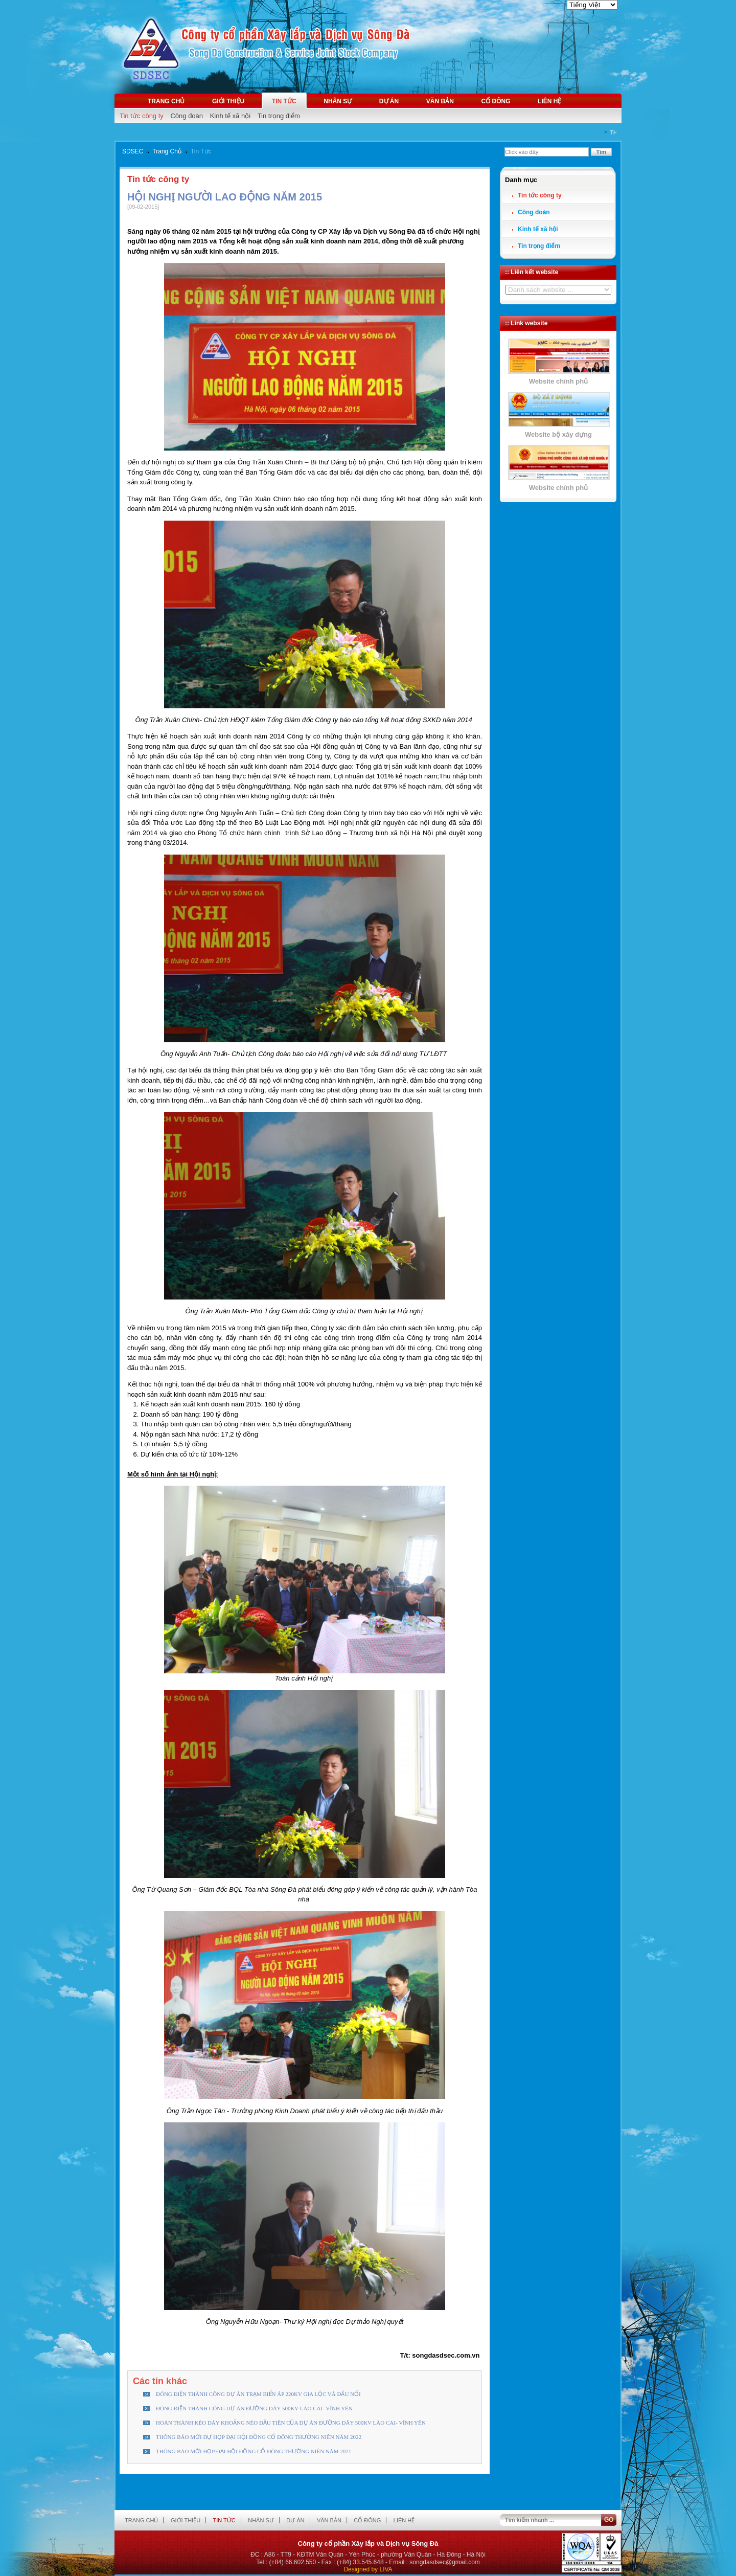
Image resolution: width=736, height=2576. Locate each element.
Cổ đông (495, 101)
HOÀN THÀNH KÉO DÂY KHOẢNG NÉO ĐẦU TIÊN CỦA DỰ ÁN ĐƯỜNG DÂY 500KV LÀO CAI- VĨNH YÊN (291, 2423)
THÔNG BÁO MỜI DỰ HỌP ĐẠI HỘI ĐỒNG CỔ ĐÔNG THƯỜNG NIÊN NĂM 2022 (258, 2437)
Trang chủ (166, 101)
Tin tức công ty (142, 116)
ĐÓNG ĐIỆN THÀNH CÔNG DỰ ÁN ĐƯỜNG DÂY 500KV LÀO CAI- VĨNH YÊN (254, 2408)
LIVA (385, 2569)
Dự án (389, 101)
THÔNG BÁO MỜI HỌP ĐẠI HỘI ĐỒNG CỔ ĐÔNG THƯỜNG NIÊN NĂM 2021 (253, 2451)
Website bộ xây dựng (558, 434)
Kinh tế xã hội (230, 116)
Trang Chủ (166, 151)
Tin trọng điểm (279, 116)
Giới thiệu (228, 101)
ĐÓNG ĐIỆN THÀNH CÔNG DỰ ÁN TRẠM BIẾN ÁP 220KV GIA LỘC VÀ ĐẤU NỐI (258, 2394)
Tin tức (284, 101)
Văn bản (440, 101)
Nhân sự (338, 101)
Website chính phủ (558, 381)
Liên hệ (549, 101)
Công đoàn (186, 116)
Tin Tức (201, 151)
